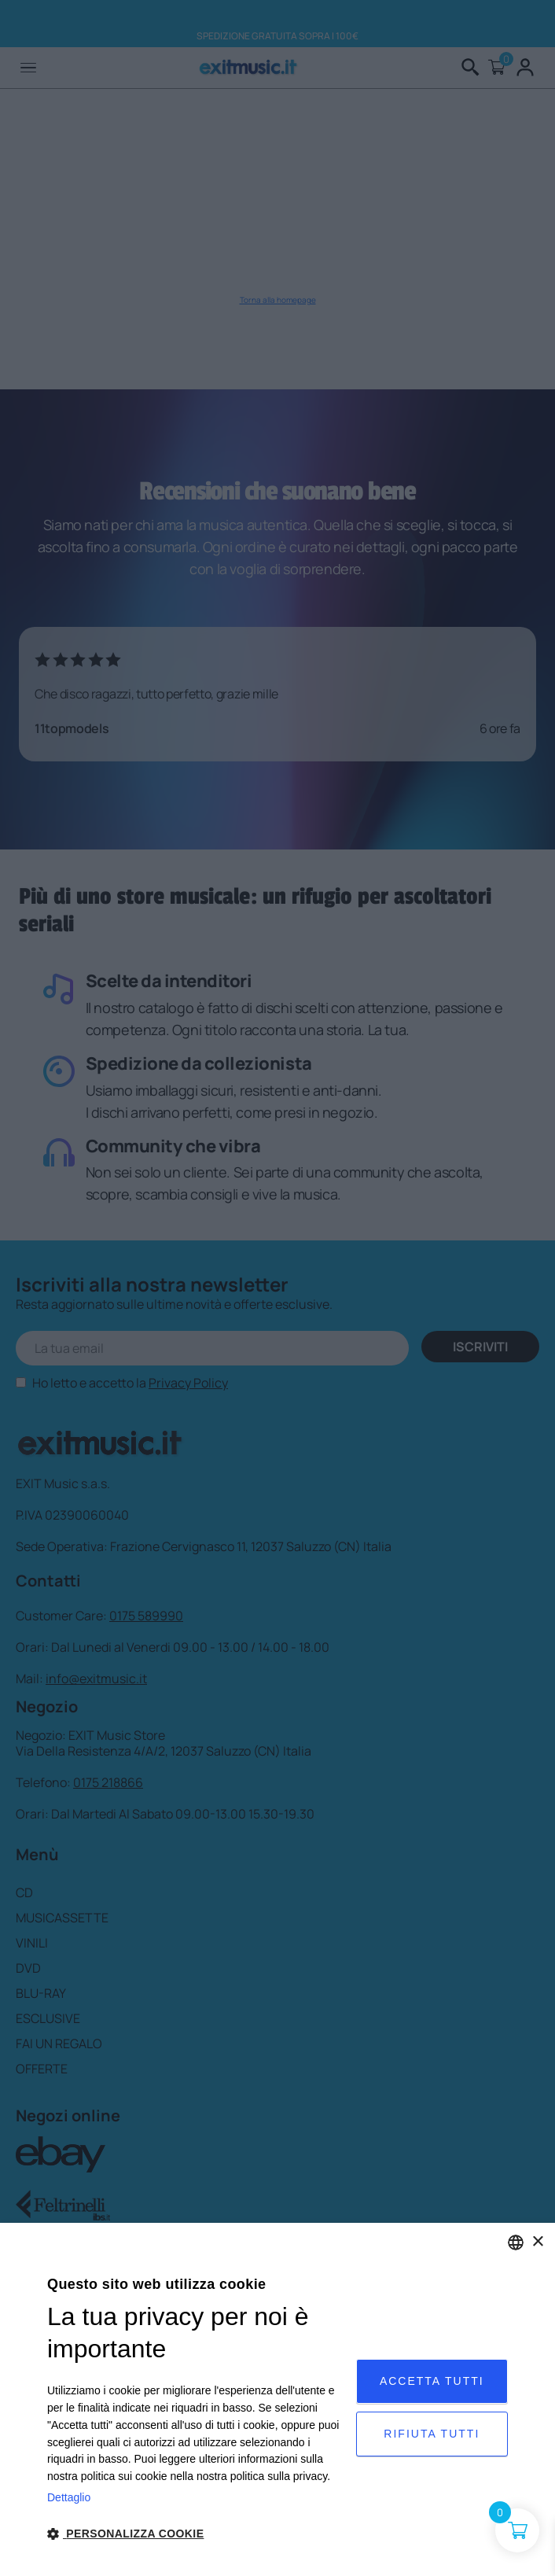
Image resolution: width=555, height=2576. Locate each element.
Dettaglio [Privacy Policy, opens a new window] (68, 2497)
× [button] (537, 2242)
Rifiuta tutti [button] (432, 2433)
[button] (197, 2534)
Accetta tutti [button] (432, 2381)
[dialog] (277, 2399)
